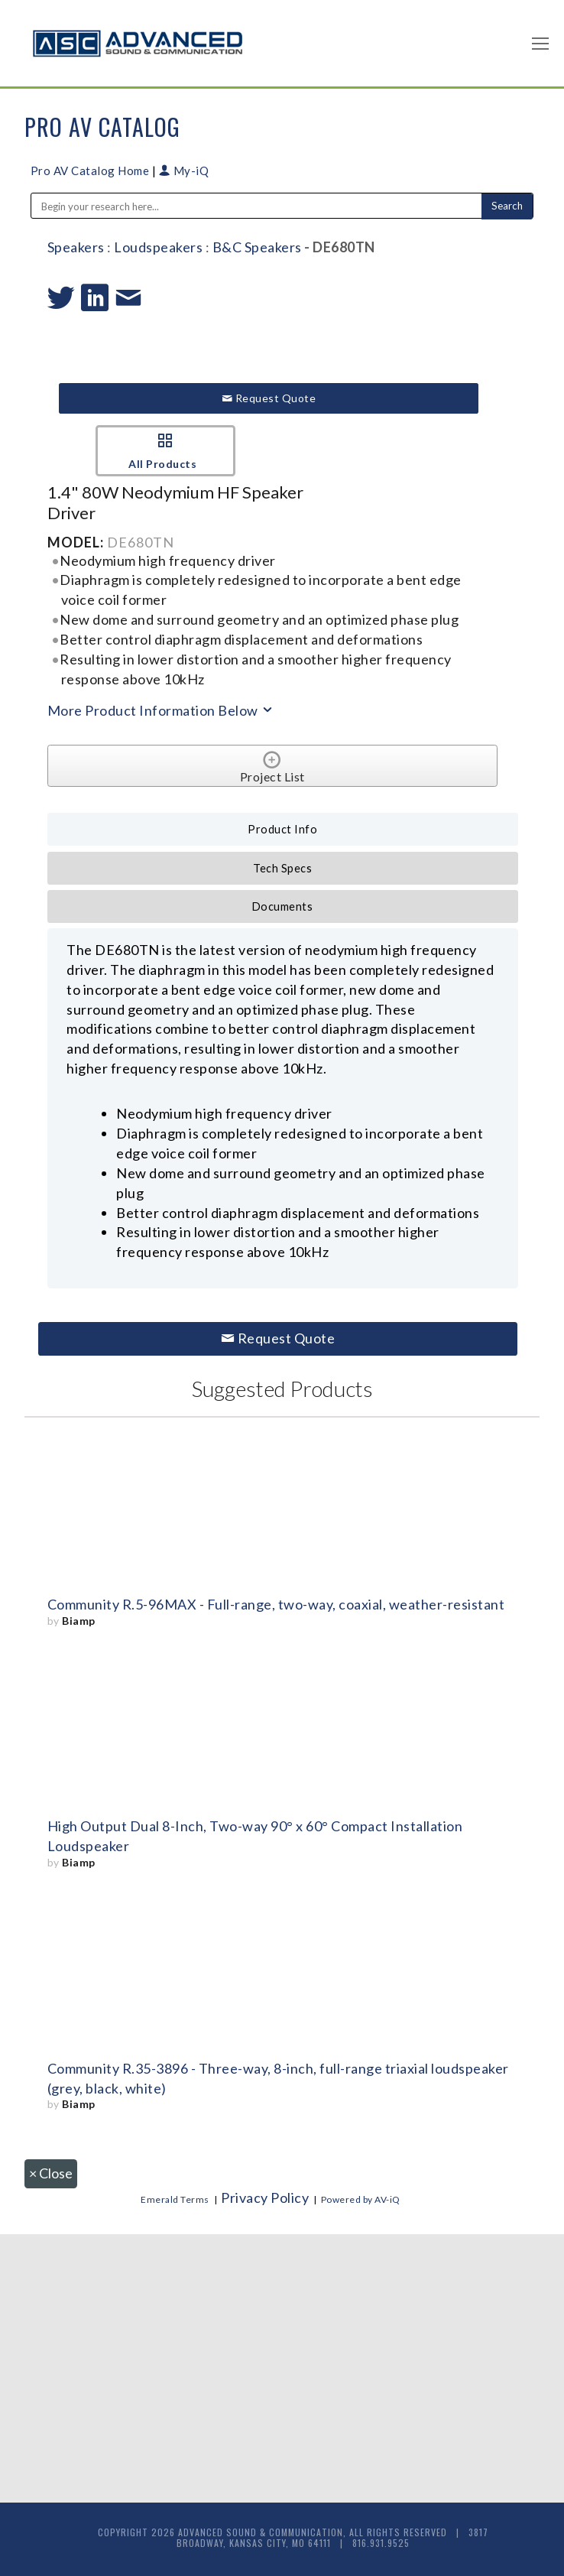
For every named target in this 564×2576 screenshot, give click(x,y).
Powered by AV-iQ (360, 2199)
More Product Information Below (161, 710)
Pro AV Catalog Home (91, 170)
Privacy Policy (265, 2197)
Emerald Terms (175, 2199)
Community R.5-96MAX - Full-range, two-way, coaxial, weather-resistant (276, 1604)
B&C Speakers (257, 247)
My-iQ (184, 170)
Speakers (76, 247)
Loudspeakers (158, 247)
